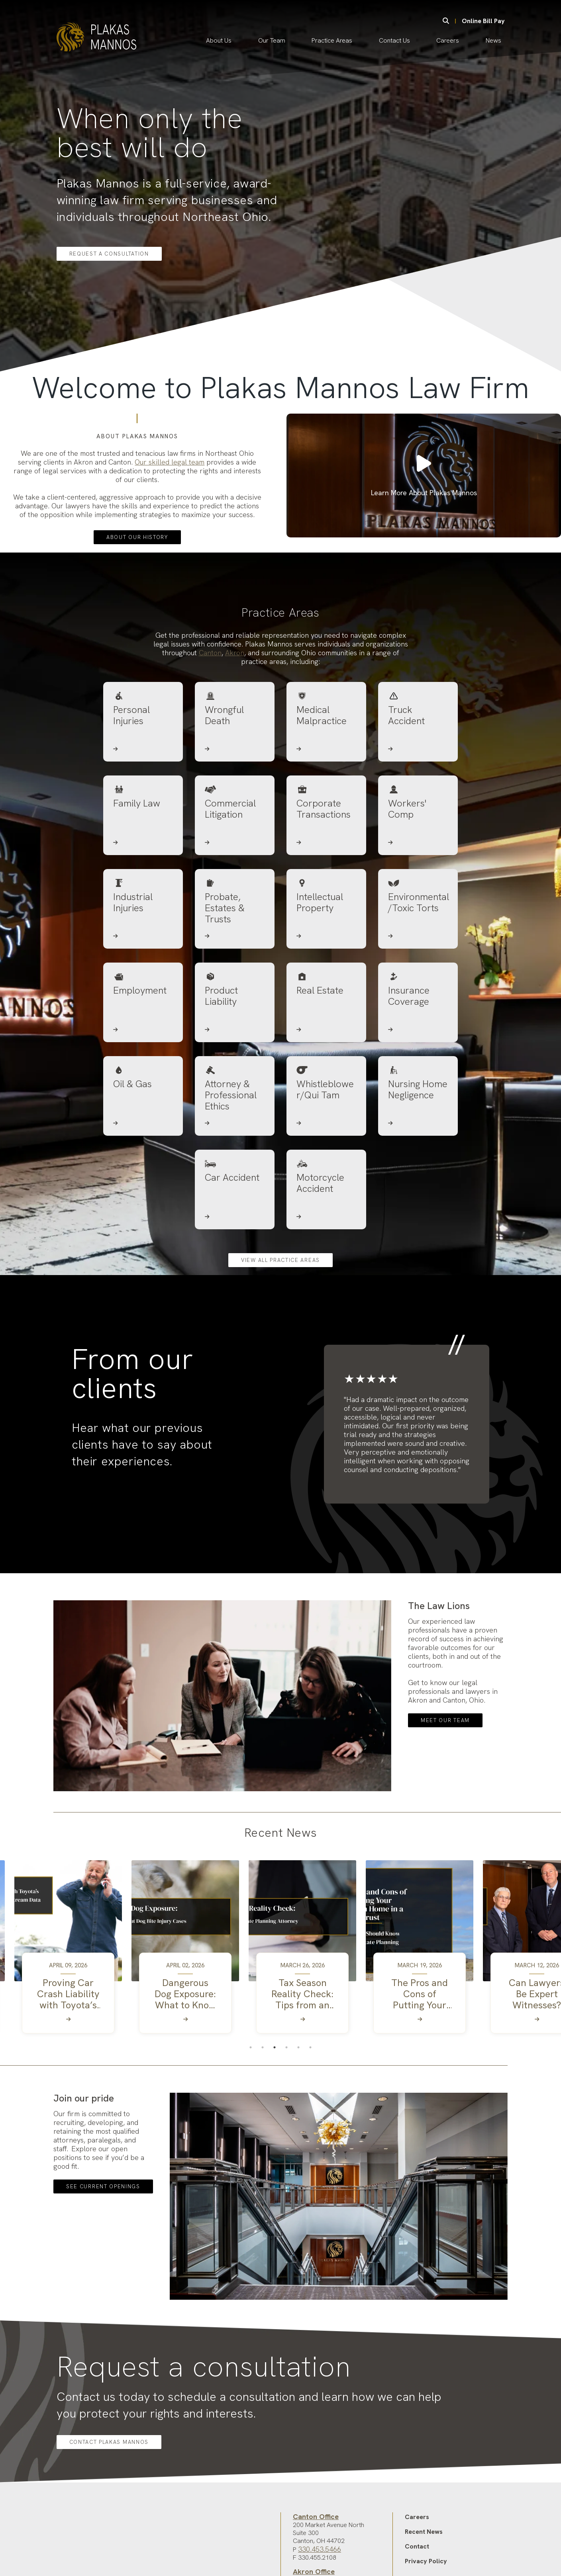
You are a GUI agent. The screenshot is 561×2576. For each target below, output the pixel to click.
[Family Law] (143, 876)
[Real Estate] (326, 1063)
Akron (234, 710)
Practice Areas (332, 40)
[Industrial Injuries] (143, 970)
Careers (447, 40)
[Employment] (143, 1063)
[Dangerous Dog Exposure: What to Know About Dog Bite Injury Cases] (185, 2050)
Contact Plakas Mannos (109, 2499)
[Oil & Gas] (143, 1157)
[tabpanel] (68, 2008)
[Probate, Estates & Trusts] (235, 970)
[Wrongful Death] (235, 783)
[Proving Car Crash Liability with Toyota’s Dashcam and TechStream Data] (68, 2050)
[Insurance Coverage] (418, 1063)
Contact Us (394, 40)
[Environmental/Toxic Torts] (418, 970)
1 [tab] (251, 2105)
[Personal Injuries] (143, 783)
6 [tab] (310, 2105)
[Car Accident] (235, 1251)
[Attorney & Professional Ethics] (235, 1157)
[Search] (446, 21)
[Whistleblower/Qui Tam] (326, 1157)
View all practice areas (280, 1317)
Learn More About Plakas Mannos (424, 507)
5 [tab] (298, 2105)
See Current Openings (103, 2243)
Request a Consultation (109, 253)
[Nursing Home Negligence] (418, 1157)
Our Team (271, 40)
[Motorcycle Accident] (326, 1251)
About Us (218, 40)
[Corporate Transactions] (326, 876)
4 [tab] (286, 2105)
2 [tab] (263, 2105)
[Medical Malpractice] (326, 783)
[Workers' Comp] (418, 876)
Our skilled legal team (169, 460)
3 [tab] (275, 2105)
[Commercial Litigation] (235, 876)
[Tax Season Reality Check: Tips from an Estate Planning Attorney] (302, 2050)
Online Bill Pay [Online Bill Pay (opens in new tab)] (483, 21)
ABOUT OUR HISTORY (137, 536)
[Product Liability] (235, 1063)
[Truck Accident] (418, 783)
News (493, 40)
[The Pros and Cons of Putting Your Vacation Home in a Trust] (419, 2050)
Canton (210, 710)
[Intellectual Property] (326, 970)
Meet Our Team (445, 1777)
